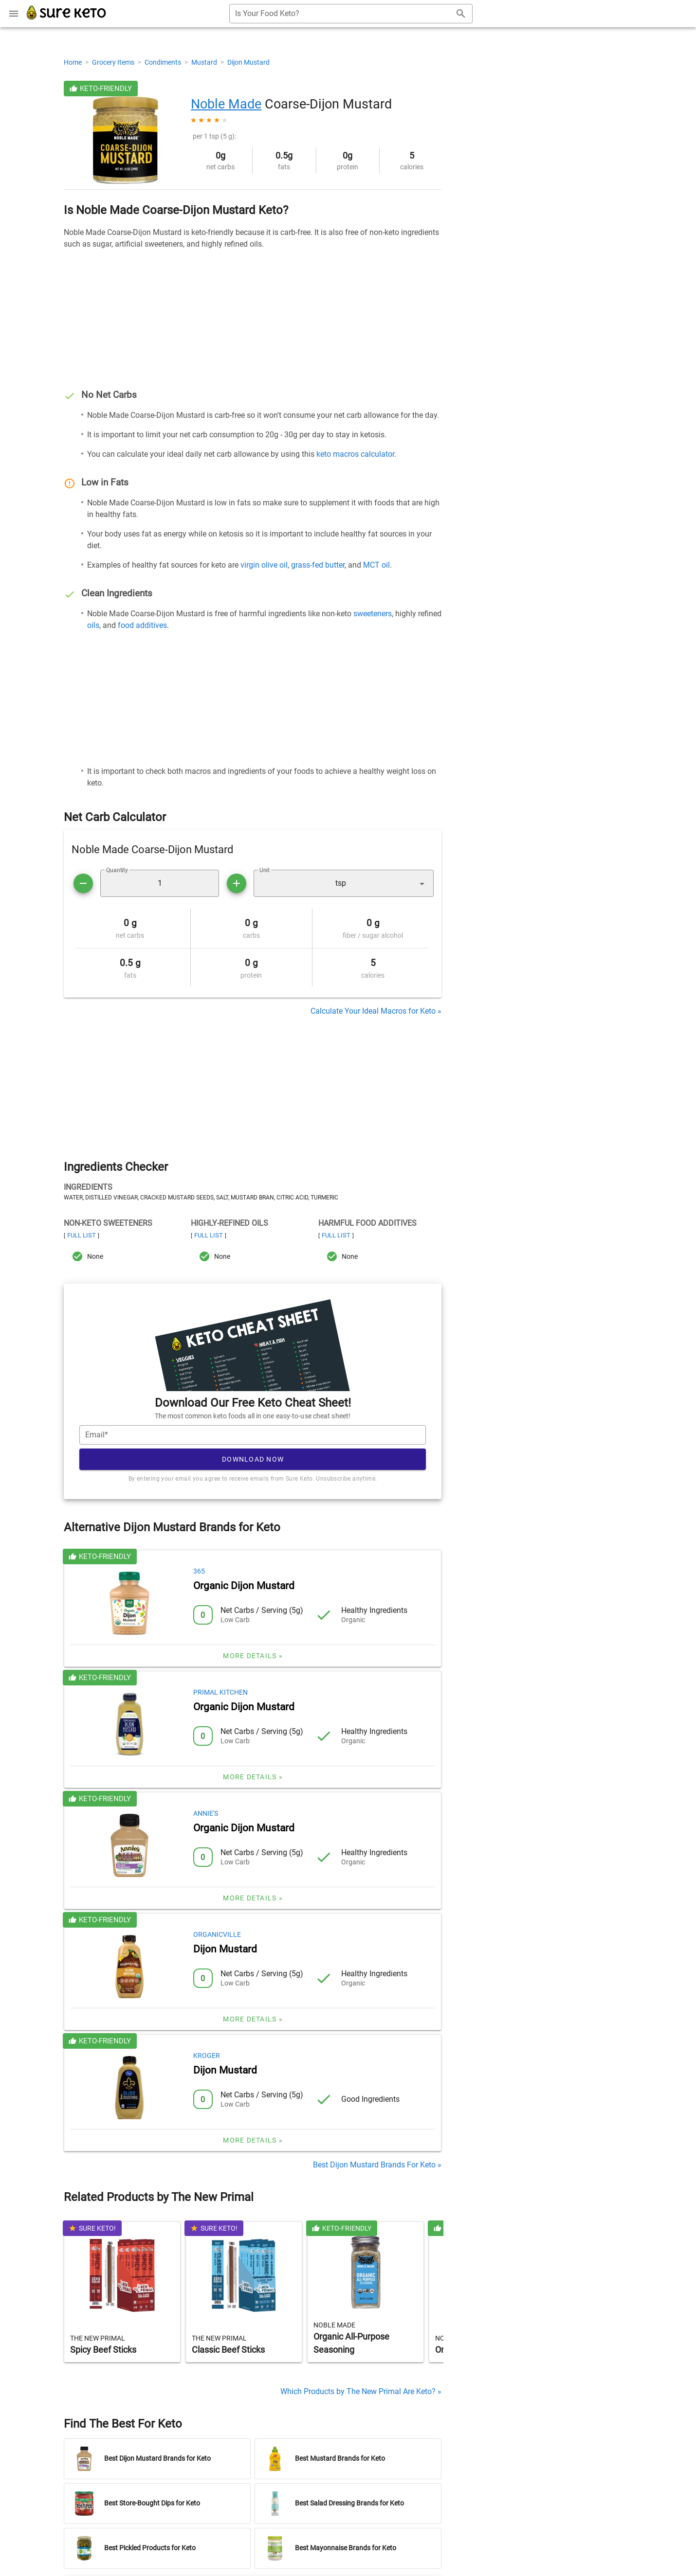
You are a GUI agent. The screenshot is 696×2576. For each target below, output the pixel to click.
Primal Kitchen (220, 1692)
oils (93, 625)
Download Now (253, 1459)
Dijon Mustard (248, 62)
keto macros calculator (355, 454)
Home (73, 62)
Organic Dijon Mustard (243, 1586)
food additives (142, 625)
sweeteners (372, 613)
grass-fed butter (318, 565)
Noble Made (226, 104)
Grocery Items (114, 62)
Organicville (217, 1934)
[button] (344, 883)
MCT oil (376, 565)
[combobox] (351, 13)
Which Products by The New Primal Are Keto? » (360, 2391)
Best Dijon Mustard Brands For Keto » (377, 2164)
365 (199, 1571)
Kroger (206, 2055)
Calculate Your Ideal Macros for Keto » (376, 1011)
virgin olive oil (264, 565)
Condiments (164, 62)
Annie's (205, 1813)
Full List (81, 1235)
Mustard (205, 62)
